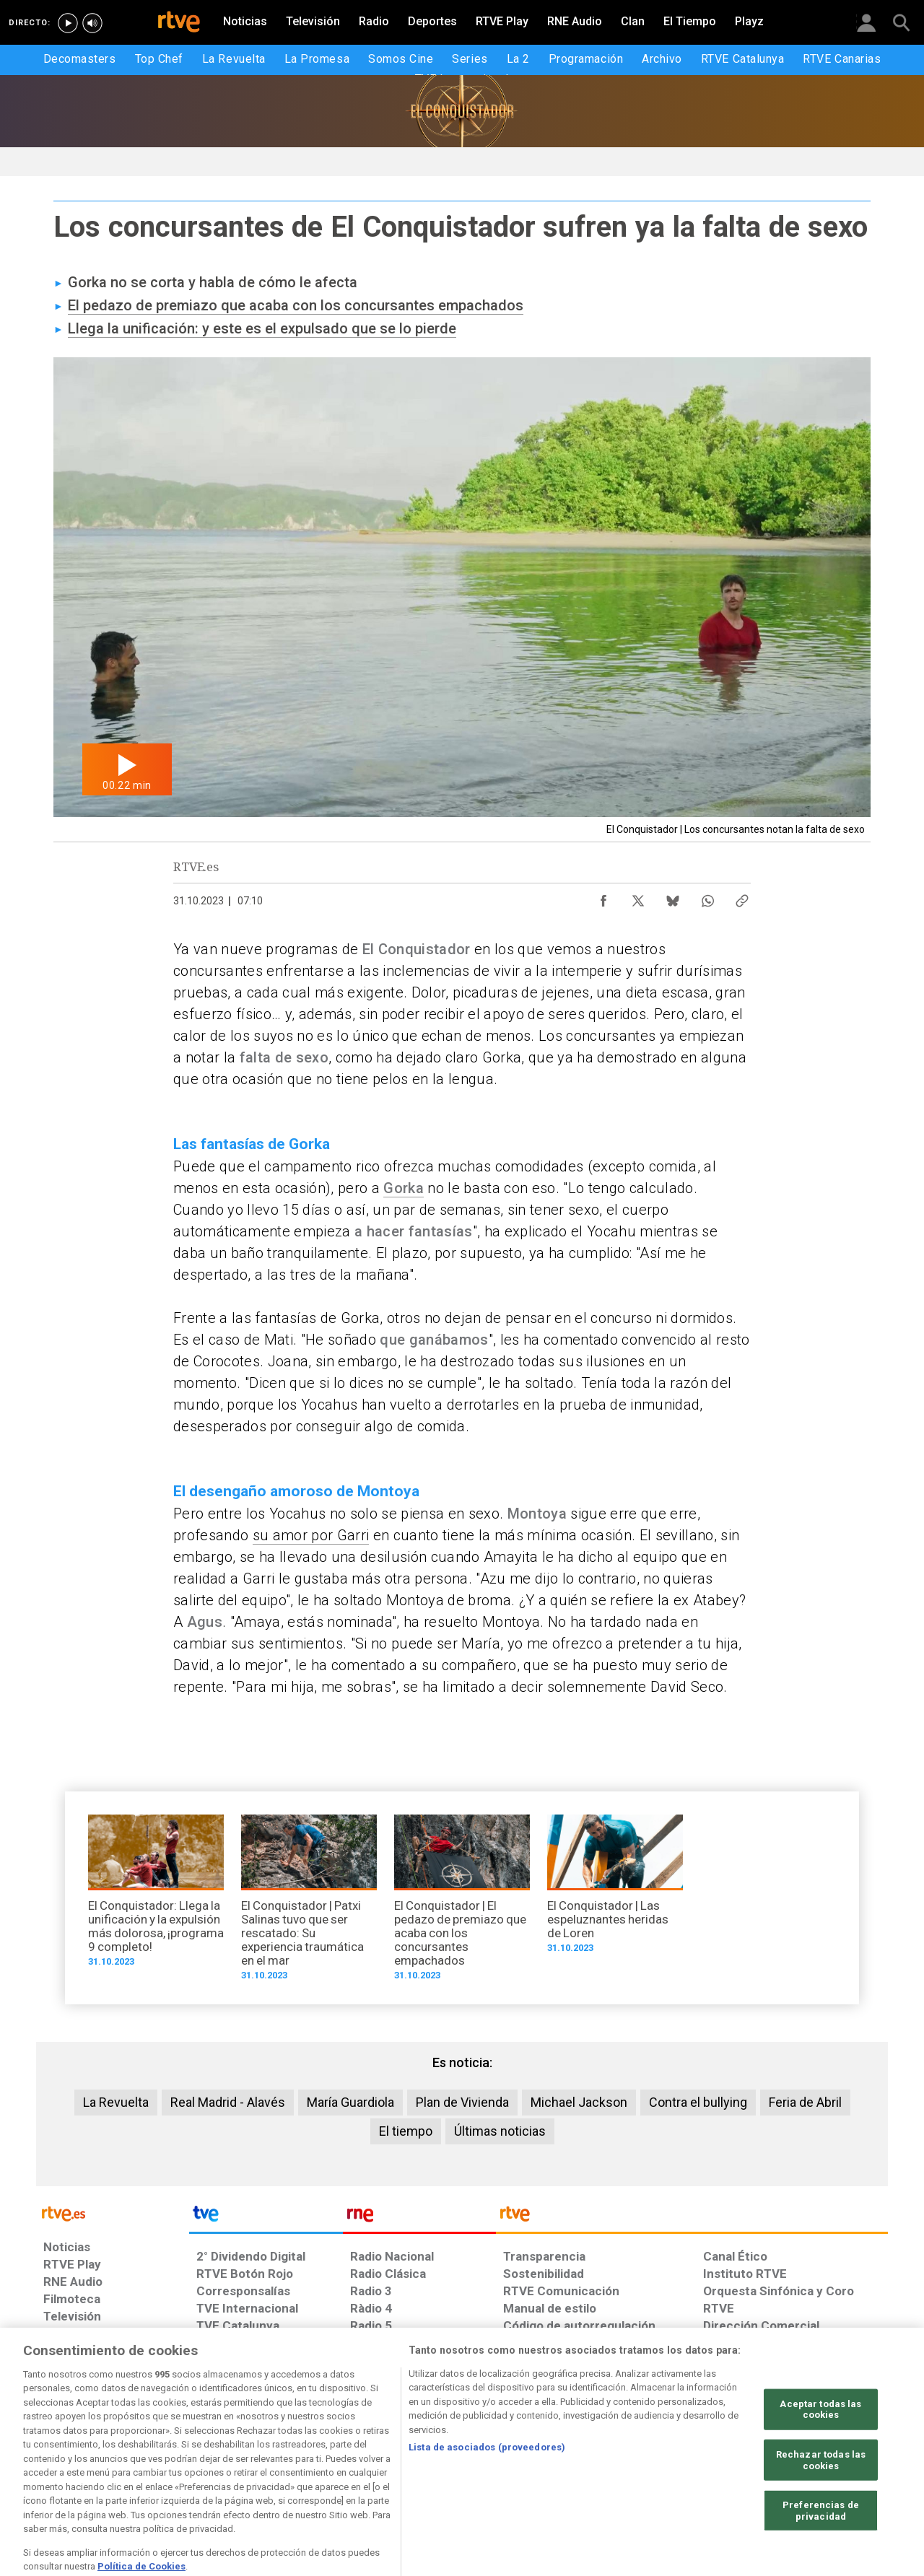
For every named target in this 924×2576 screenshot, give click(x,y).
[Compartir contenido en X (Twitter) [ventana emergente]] (638, 897)
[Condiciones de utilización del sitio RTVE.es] (66, 2465)
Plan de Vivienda (462, 2102)
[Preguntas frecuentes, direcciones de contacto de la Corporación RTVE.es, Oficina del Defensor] (711, 2465)
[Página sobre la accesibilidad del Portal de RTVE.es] (547, 2465)
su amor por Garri (311, 1535)
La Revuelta (116, 2102)
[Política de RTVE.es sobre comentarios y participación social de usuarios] (824, 2465)
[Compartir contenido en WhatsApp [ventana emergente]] (707, 897)
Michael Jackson (579, 2102)
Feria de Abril (805, 2102)
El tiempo (405, 2131)
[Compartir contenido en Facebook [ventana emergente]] (603, 897)
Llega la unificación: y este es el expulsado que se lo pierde (262, 328)
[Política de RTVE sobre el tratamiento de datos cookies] (305, 2465)
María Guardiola (350, 2102)
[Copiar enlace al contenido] (742, 897)
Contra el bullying (698, 2102)
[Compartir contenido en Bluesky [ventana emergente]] (672, 897)
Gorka (403, 1188)
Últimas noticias (500, 2131)
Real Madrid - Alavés (227, 2102)
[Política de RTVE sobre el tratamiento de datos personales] (175, 2465)
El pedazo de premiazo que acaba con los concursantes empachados (295, 305)
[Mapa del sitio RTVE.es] (634, 2465)
